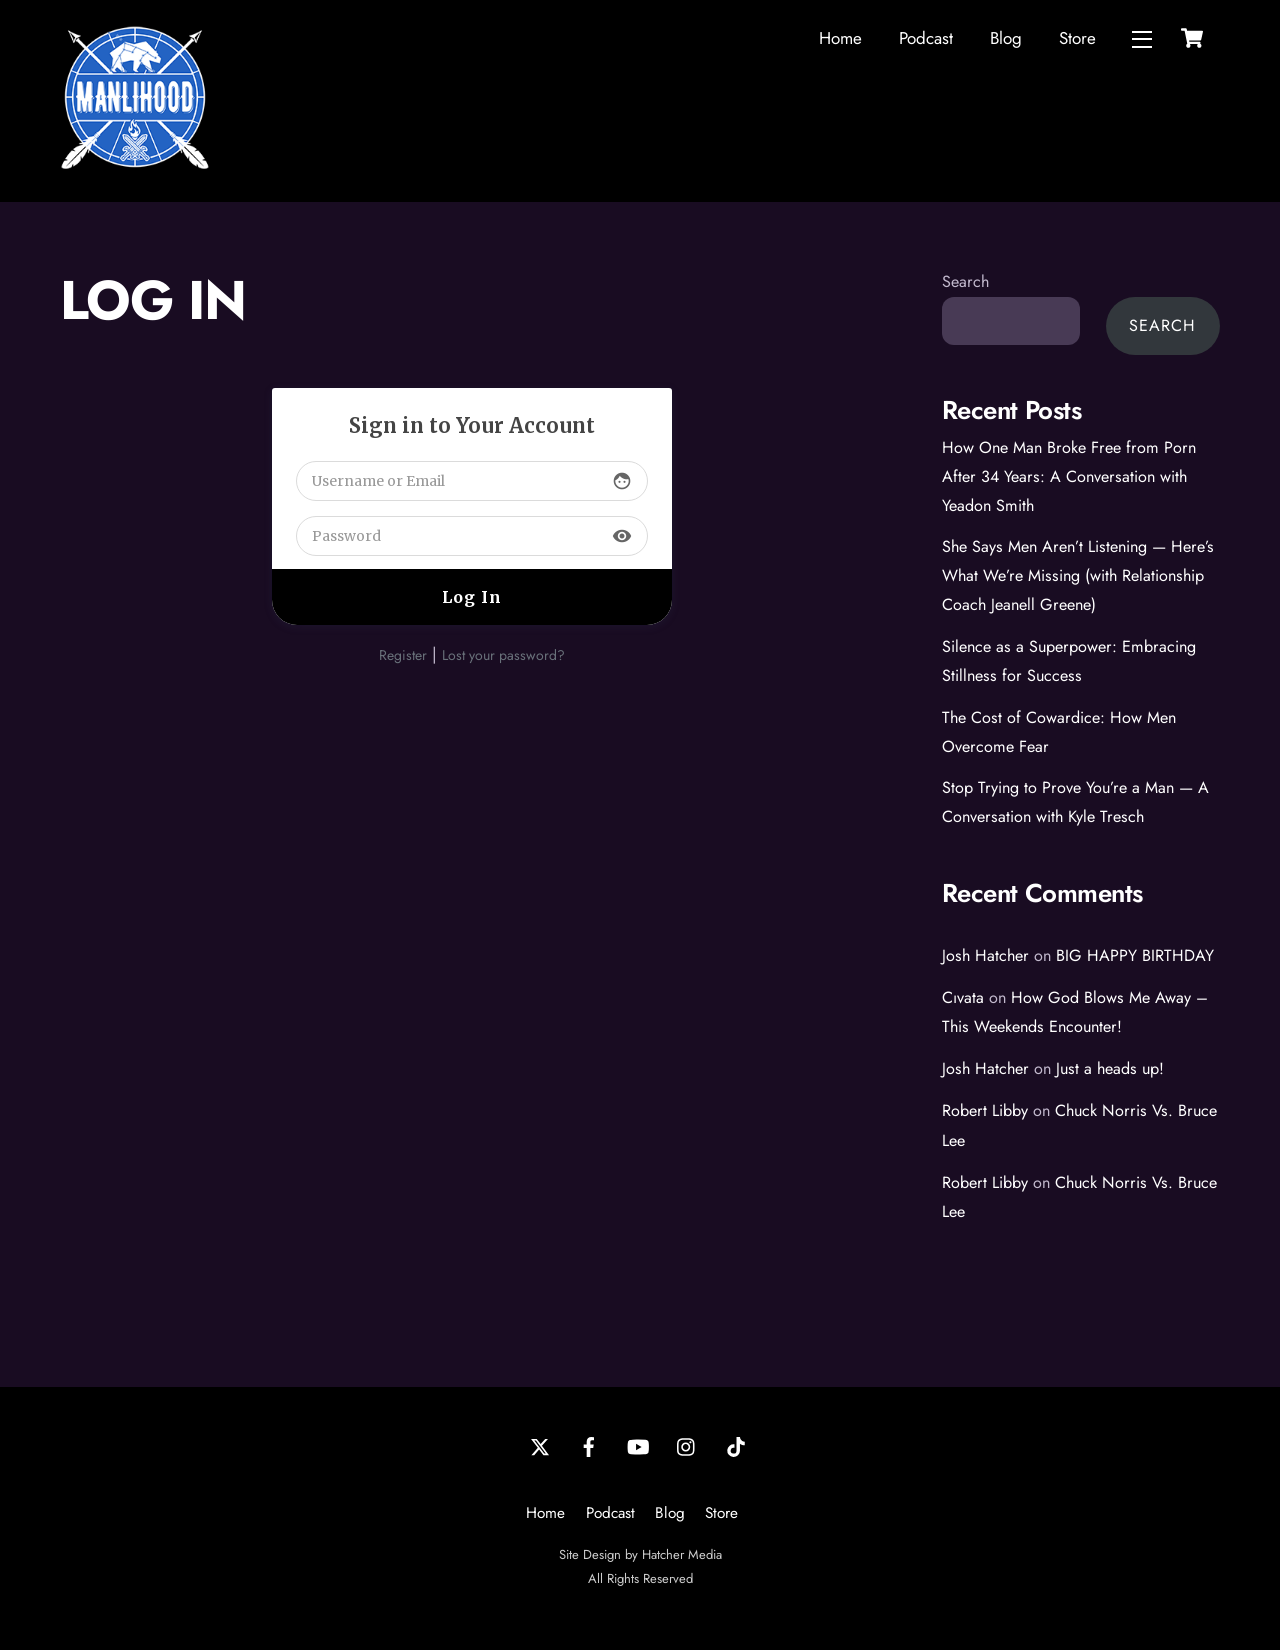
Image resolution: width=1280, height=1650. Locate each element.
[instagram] (687, 1445)
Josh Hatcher (985, 955)
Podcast (926, 38)
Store (1077, 38)
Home (840, 38)
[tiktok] (736, 1445)
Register (403, 655)
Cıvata (963, 997)
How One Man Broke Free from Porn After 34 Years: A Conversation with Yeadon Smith (1069, 476)
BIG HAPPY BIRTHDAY (1135, 955)
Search (965, 281)
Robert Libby (985, 1110)
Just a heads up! (1110, 1068)
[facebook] (589, 1445)
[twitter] (540, 1445)
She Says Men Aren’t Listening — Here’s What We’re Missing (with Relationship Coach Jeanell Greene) (1078, 575)
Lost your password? (503, 655)
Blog (1006, 38)
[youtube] (638, 1445)
